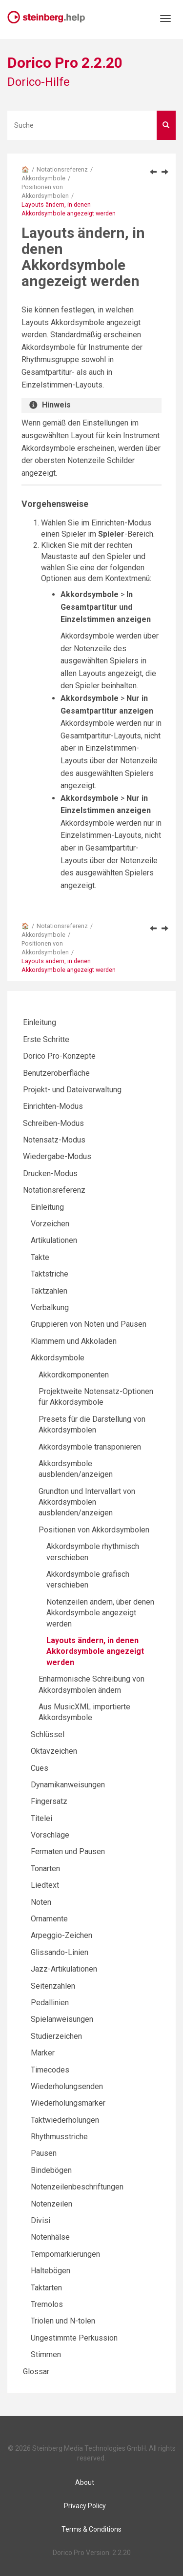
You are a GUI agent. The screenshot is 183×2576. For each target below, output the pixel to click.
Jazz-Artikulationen (64, 1969)
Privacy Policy (85, 2506)
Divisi (40, 2220)
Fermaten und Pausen (68, 1851)
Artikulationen (54, 1240)
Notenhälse (50, 2237)
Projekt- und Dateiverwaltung (72, 1089)
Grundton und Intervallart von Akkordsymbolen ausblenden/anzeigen (87, 1502)
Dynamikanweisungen (68, 1784)
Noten (41, 1902)
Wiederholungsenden (67, 2086)
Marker (43, 2052)
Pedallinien (50, 2002)
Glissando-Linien (59, 1952)
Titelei (41, 1818)
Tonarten (45, 1868)
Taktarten (46, 2287)
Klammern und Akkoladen (74, 1341)
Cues (39, 1768)
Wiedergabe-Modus (57, 1156)
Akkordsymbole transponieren (90, 1447)
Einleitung (39, 1022)
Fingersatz (49, 1801)
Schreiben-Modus (53, 1123)
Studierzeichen (56, 2036)
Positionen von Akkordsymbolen (94, 1529)
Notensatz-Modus (54, 1139)
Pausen (44, 2153)
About (84, 2482)
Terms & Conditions (91, 2529)
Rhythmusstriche (59, 2136)
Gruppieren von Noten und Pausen (88, 1324)
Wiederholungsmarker (68, 2103)
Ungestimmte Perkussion (74, 2338)
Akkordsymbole (43, 178)
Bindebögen (51, 2170)
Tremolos (47, 2304)
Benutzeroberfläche (56, 1073)
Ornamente (49, 1918)
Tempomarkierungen (65, 2254)
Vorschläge (50, 1835)
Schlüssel (47, 1734)
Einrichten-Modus (53, 1106)
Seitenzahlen (53, 1986)
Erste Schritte (46, 1039)
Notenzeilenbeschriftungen (77, 2186)
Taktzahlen (49, 1291)
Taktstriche (49, 1273)
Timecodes (50, 2069)
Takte (40, 1257)
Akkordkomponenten (74, 1374)
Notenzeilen (51, 2203)
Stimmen (46, 2354)
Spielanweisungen (62, 2019)
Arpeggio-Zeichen (61, 1935)
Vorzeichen (50, 1223)
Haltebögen (50, 2270)
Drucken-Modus (50, 1173)
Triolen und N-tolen (63, 2320)
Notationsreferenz (62, 169)
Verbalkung (50, 1307)
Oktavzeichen (54, 1751)
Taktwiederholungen (65, 2120)
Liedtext (45, 1885)
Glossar (36, 2371)
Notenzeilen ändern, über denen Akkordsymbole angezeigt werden (100, 1612)
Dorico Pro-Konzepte (59, 1056)
